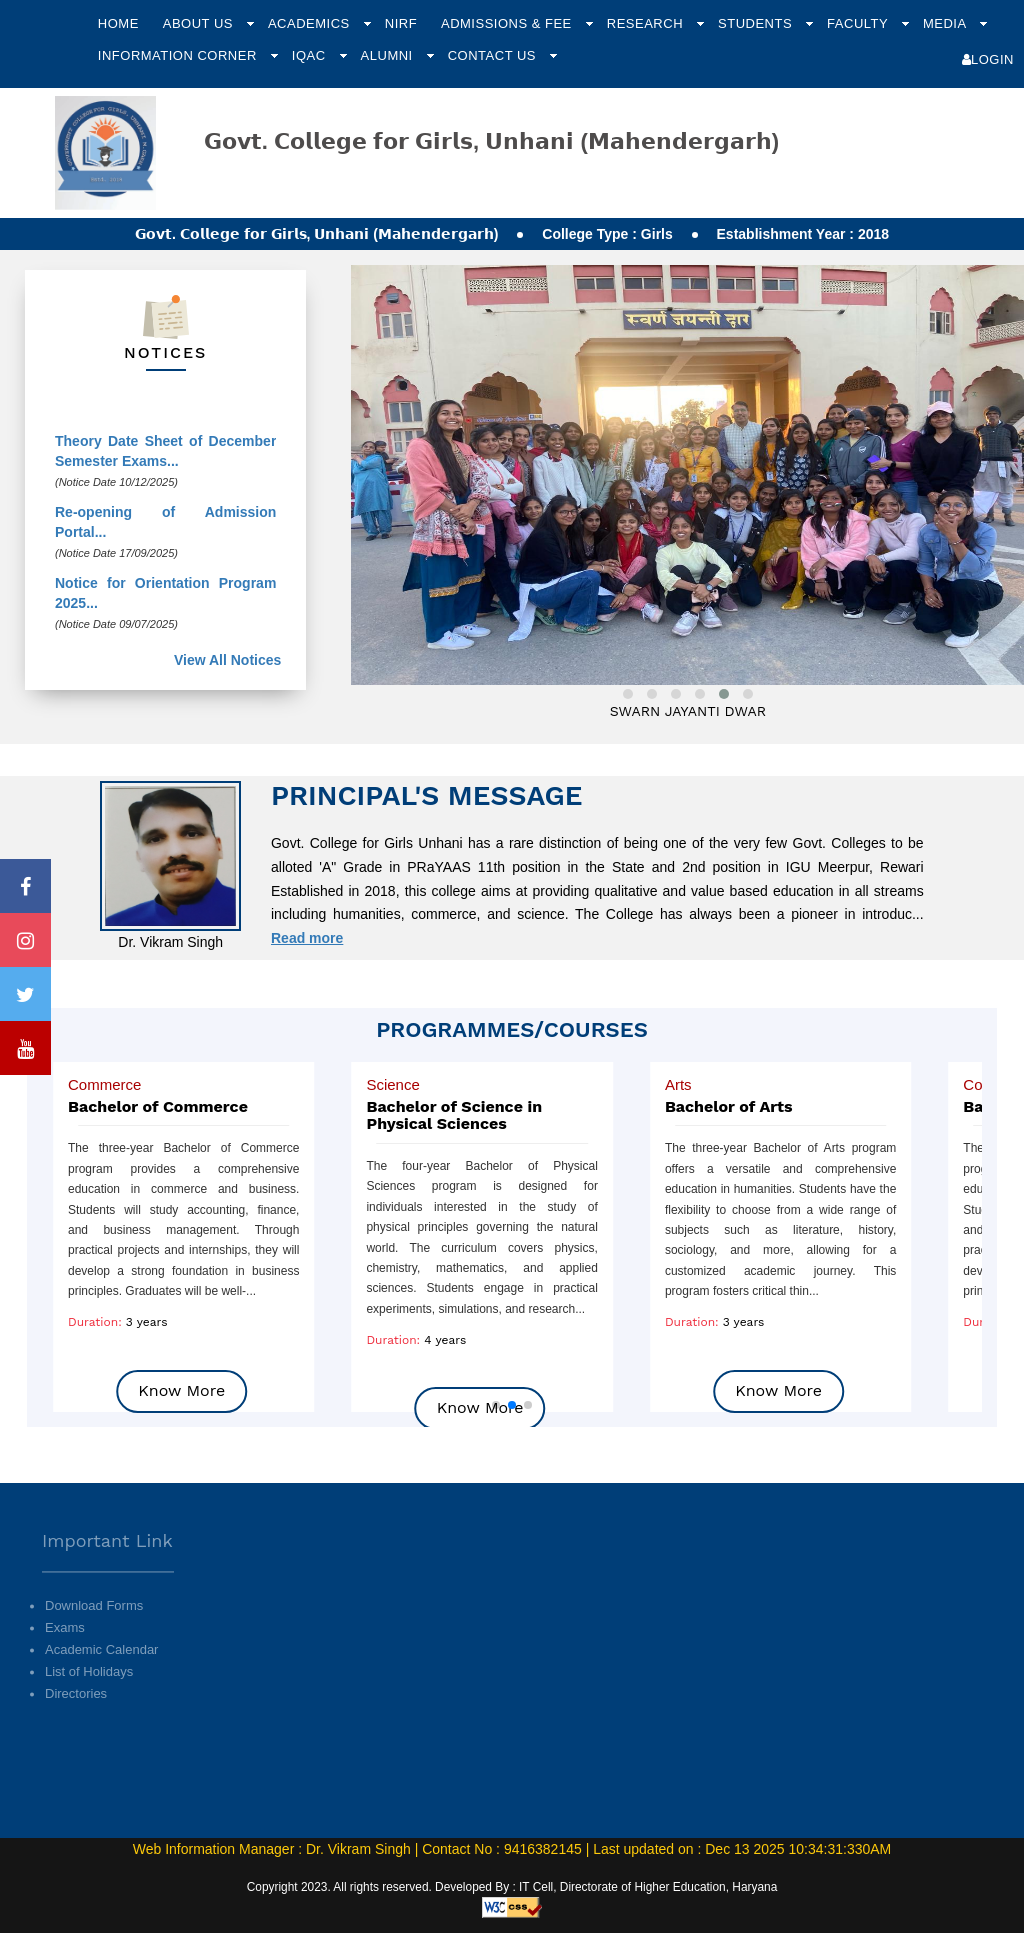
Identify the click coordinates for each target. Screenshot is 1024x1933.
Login (988, 59)
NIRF (401, 23)
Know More (181, 1390)
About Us (200, 23)
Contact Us (494, 55)
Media (946, 23)
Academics (311, 23)
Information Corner (179, 55)
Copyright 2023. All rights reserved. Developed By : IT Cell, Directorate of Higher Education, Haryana (512, 1887)
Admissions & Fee (508, 23)
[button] (496, 1405)
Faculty (859, 23)
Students (757, 23)
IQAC (311, 55)
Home (118, 23)
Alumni (389, 55)
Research (647, 23)
